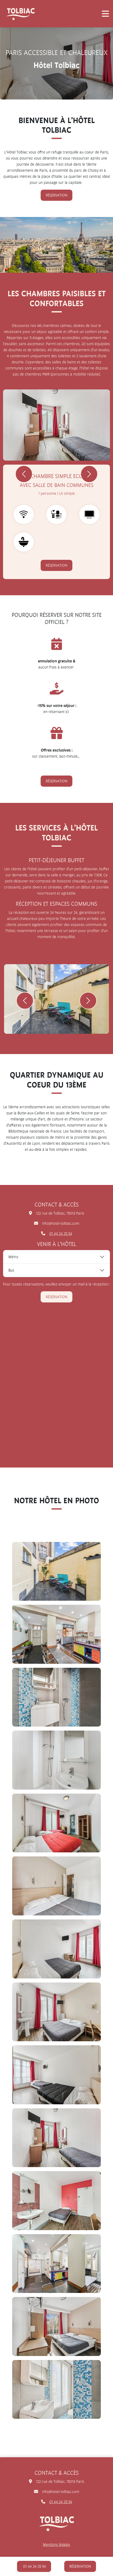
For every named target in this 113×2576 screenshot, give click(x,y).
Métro (13, 1257)
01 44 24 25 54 (34, 2566)
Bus (11, 1270)
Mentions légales (56, 2544)
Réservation (80, 2566)
